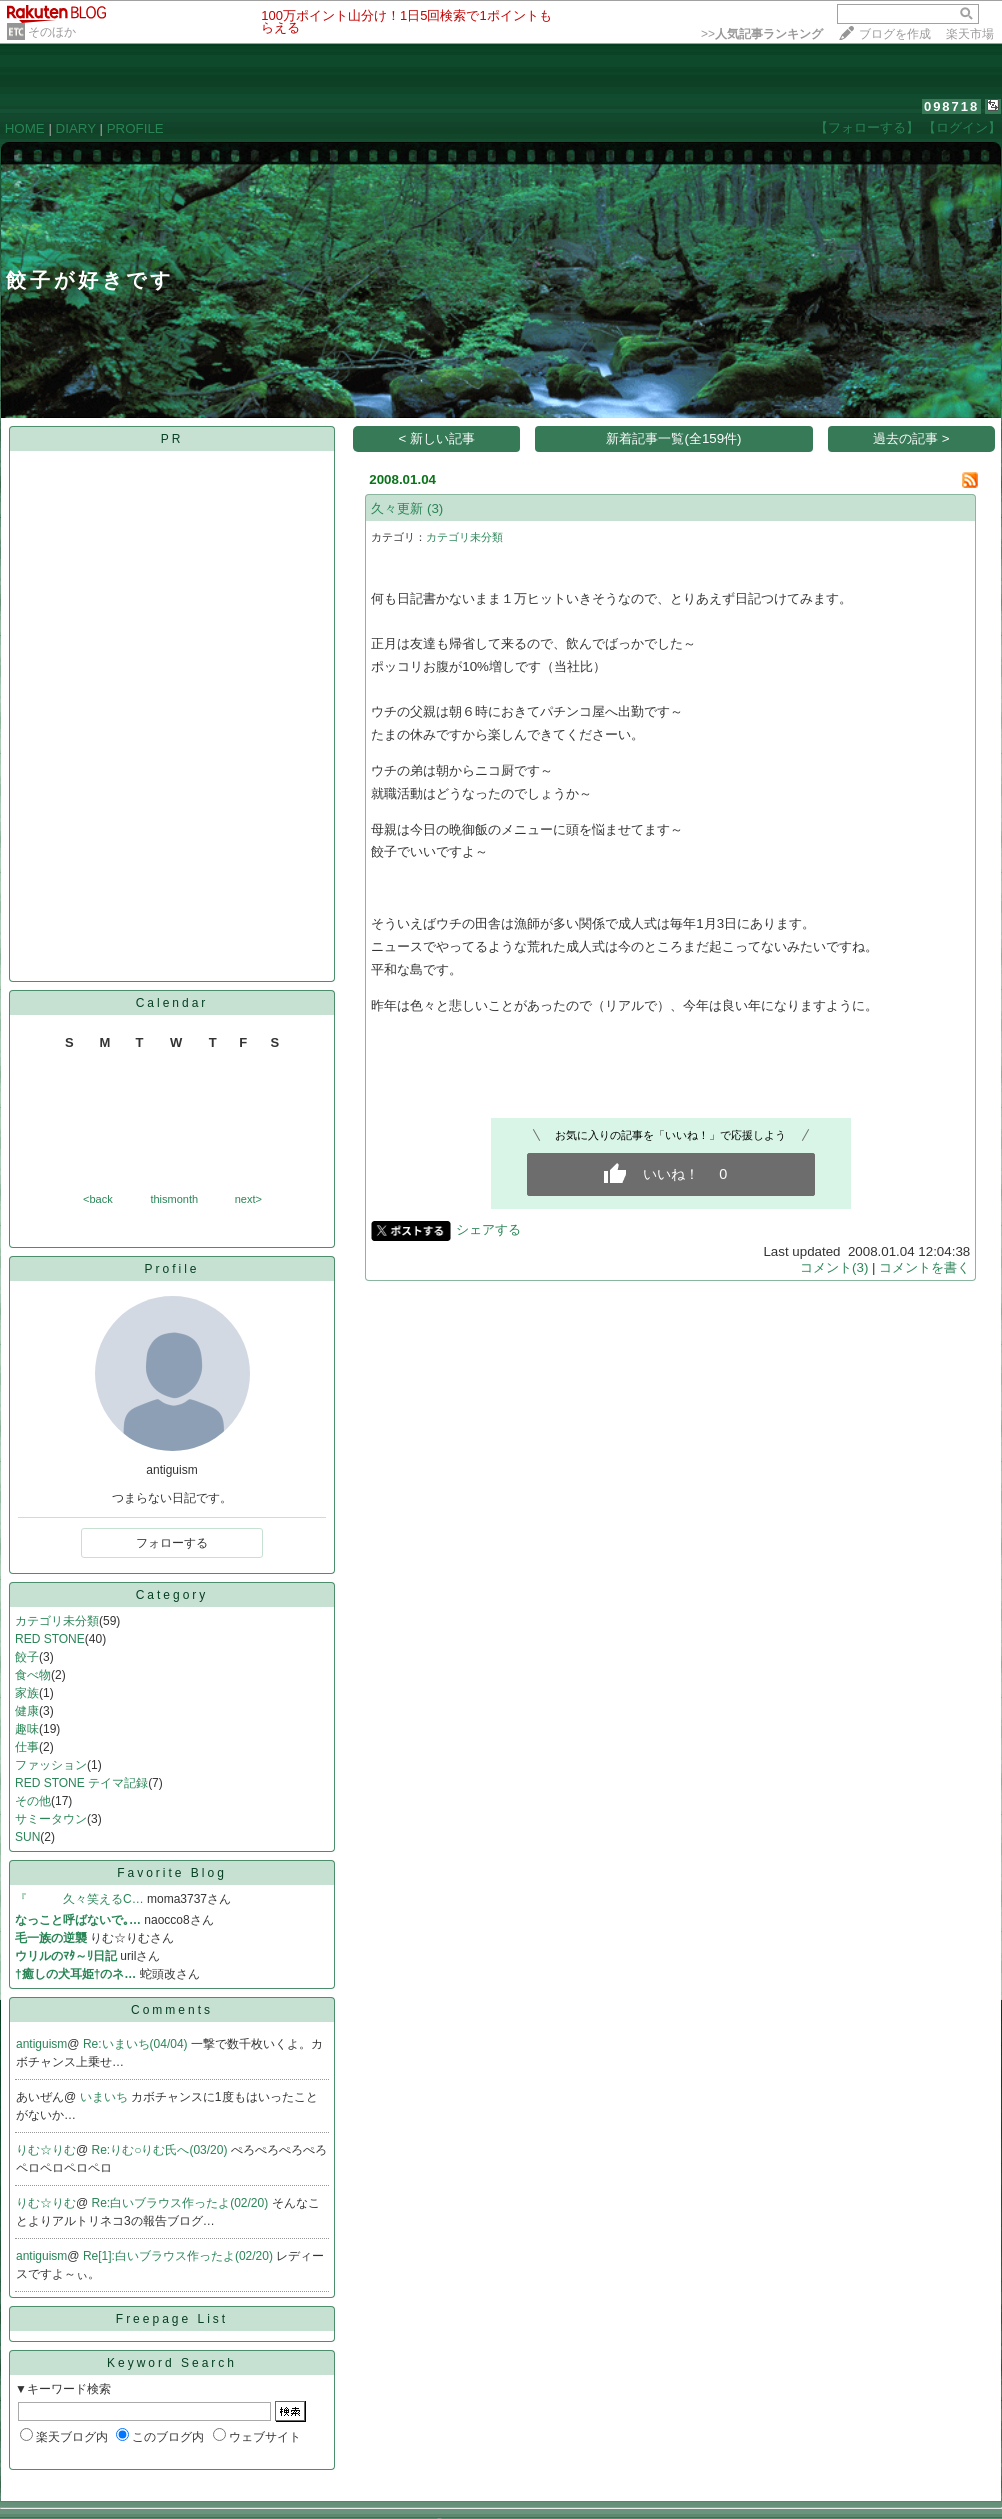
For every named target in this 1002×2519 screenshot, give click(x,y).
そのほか (52, 32)
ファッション (51, 1765)
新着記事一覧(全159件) (673, 438)
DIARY (76, 128)
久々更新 (397, 508)
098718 (951, 106)
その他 (33, 1801)
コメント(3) (834, 1267)
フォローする (172, 1543)
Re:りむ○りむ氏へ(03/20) (161, 2150)
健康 (27, 1711)
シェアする (488, 1229)
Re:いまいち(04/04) (137, 2044)
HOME (25, 128)
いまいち (105, 2097)
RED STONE (50, 1639)
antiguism (41, 2044)
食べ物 (33, 1675)
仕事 (27, 1747)
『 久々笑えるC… (79, 1899)
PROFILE (135, 128)
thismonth (174, 1199)
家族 (27, 1693)
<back (98, 1199)
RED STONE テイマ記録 (81, 1783)
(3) (435, 508)
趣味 (27, 1729)
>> (762, 34)
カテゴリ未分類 (57, 1621)
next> (248, 1199)
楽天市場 (970, 34)
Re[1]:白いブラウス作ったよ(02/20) (179, 2256)
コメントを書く (924, 1267)
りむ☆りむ (46, 2150)
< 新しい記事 (437, 438)
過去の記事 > (911, 438)
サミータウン (51, 1819)
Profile (171, 1269)
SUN (27, 1837)
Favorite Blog (172, 1873)
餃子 (27, 1657)
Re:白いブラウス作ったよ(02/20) (182, 2203)
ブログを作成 (895, 34)
